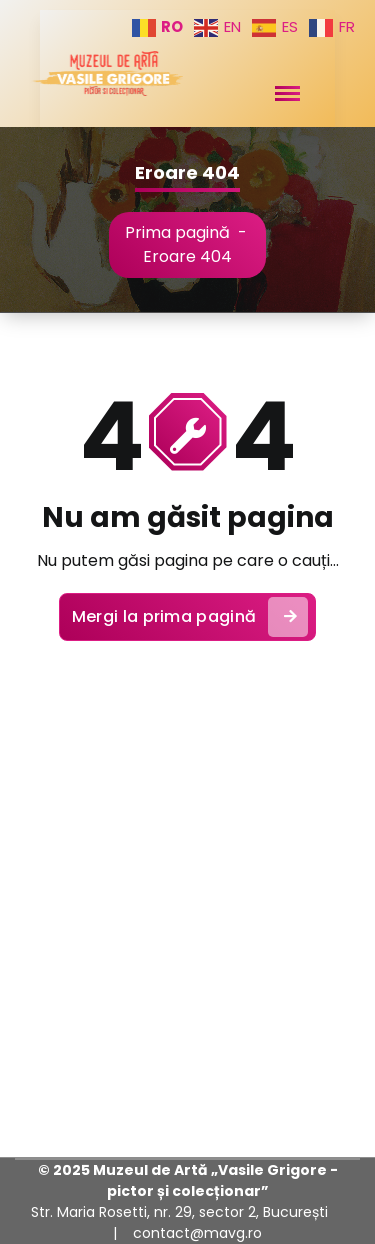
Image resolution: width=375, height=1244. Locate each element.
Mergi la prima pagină (190, 617)
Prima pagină (177, 232)
